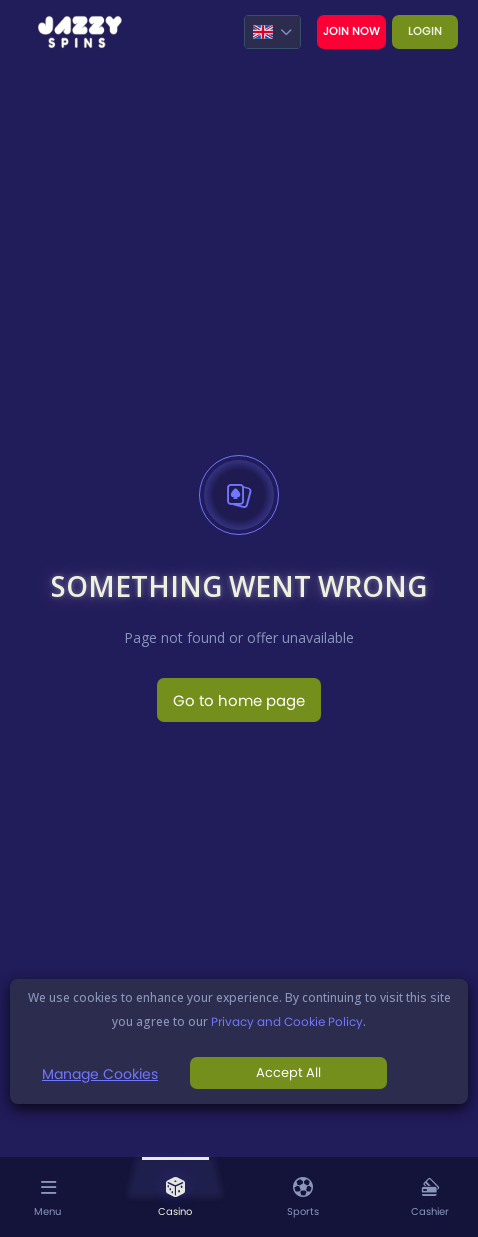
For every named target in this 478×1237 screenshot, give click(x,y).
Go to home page (239, 700)
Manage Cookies (100, 1074)
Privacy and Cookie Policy (287, 1021)
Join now (351, 31)
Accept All (288, 1072)
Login (425, 31)
